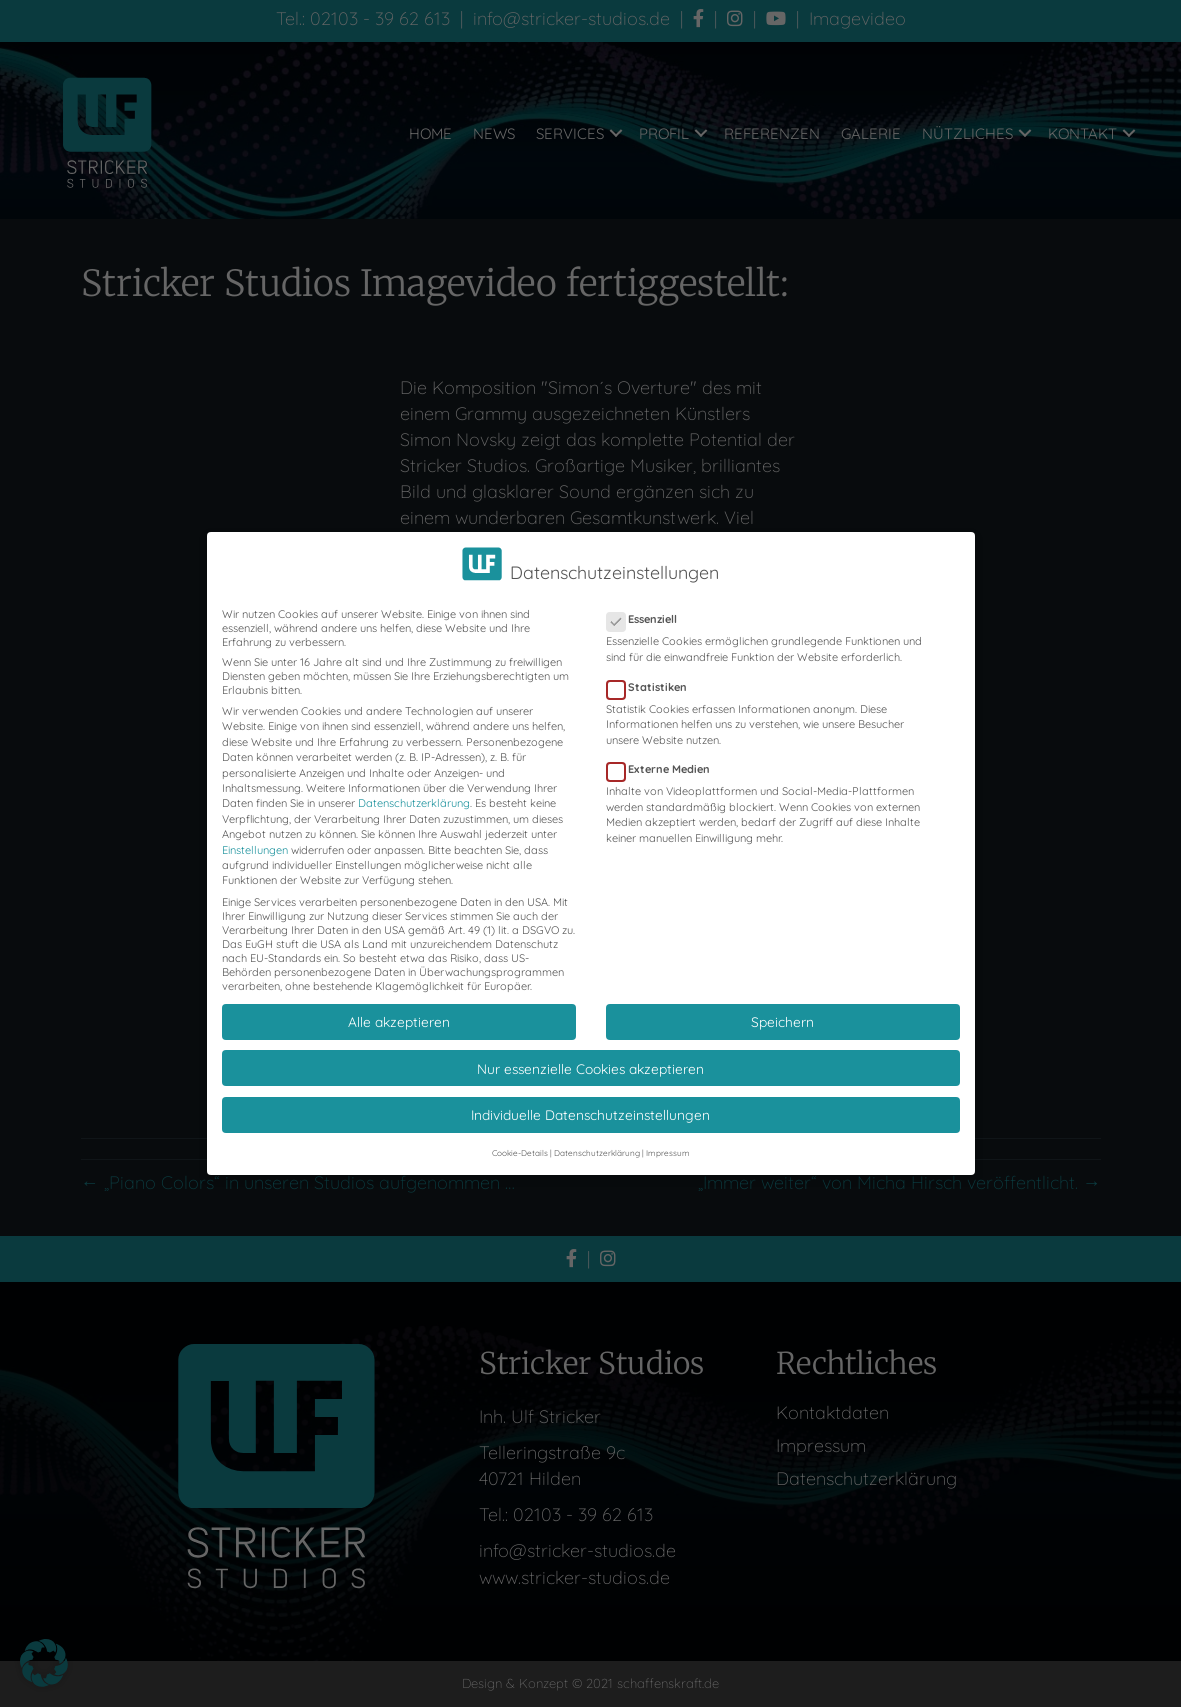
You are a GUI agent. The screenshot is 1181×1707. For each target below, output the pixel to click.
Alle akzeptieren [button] (399, 1005)
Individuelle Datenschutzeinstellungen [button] (590, 1098)
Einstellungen (255, 834)
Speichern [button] (782, 1005)
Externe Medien (664, 754)
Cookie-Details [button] (520, 1137)
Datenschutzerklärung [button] (597, 1137)
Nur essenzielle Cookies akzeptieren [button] (590, 1052)
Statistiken (653, 671)
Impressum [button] (668, 1137)
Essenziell (648, 604)
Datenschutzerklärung (414, 788)
